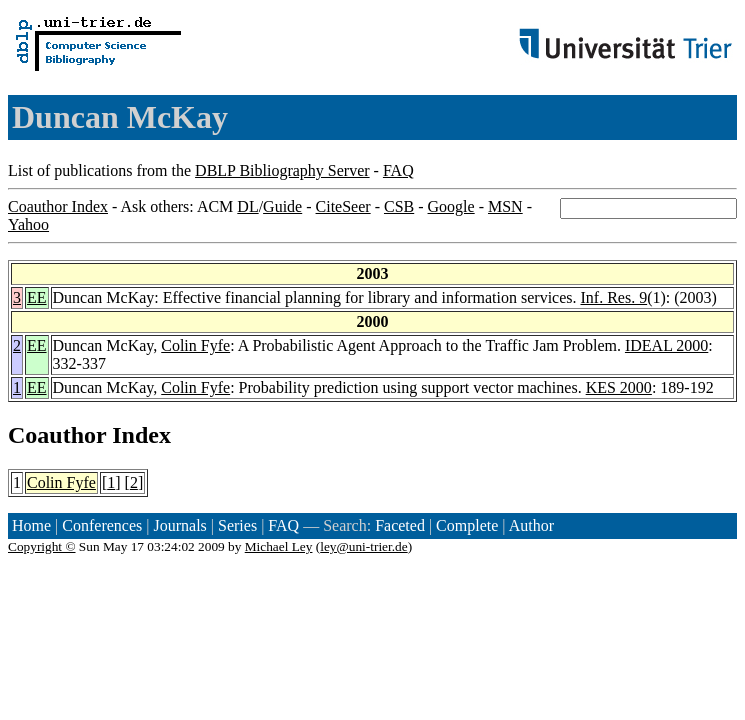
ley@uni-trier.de (363, 546)
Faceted (400, 525)
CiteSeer (343, 206)
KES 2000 (619, 387)
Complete (467, 525)
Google (451, 206)
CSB (399, 206)
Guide (282, 206)
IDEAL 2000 (666, 345)
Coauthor (57, 435)
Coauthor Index (58, 206)
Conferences (102, 525)
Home (31, 525)
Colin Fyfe (195, 345)
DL (247, 206)
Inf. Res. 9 (614, 297)
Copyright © (42, 546)
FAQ (398, 170)
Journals (179, 525)
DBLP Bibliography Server (282, 170)
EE (37, 297)
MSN (505, 206)
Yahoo (28, 224)
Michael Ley (279, 546)
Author (531, 525)
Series (237, 525)
